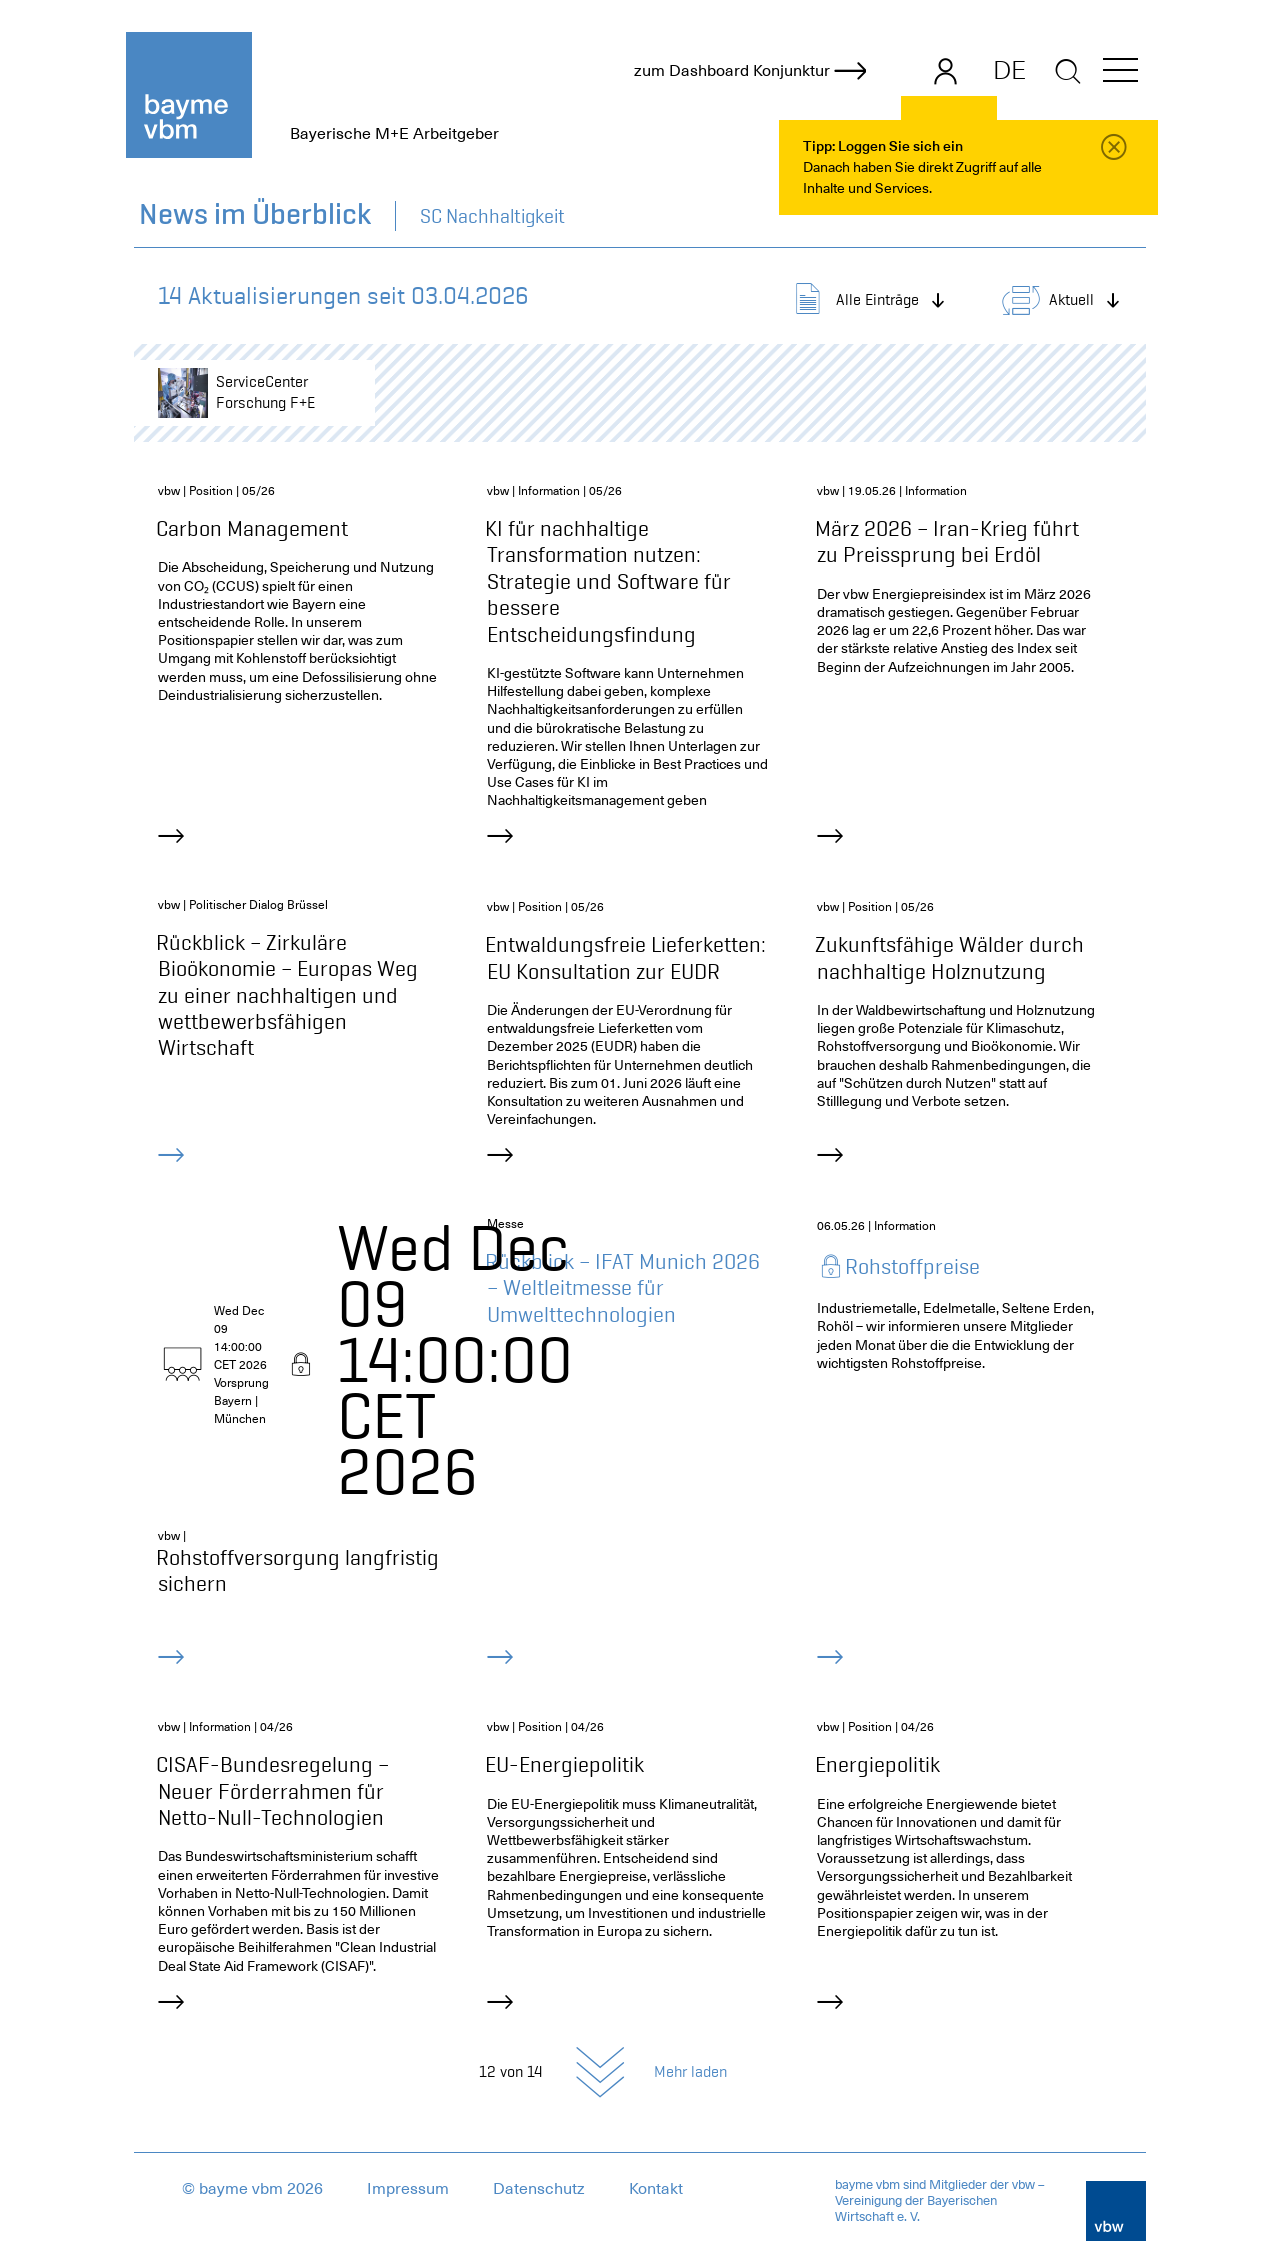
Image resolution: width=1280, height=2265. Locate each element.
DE (1009, 70)
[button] (1120, 73)
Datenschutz (539, 2189)
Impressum (408, 2189)
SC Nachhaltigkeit (492, 216)
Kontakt (656, 2189)
